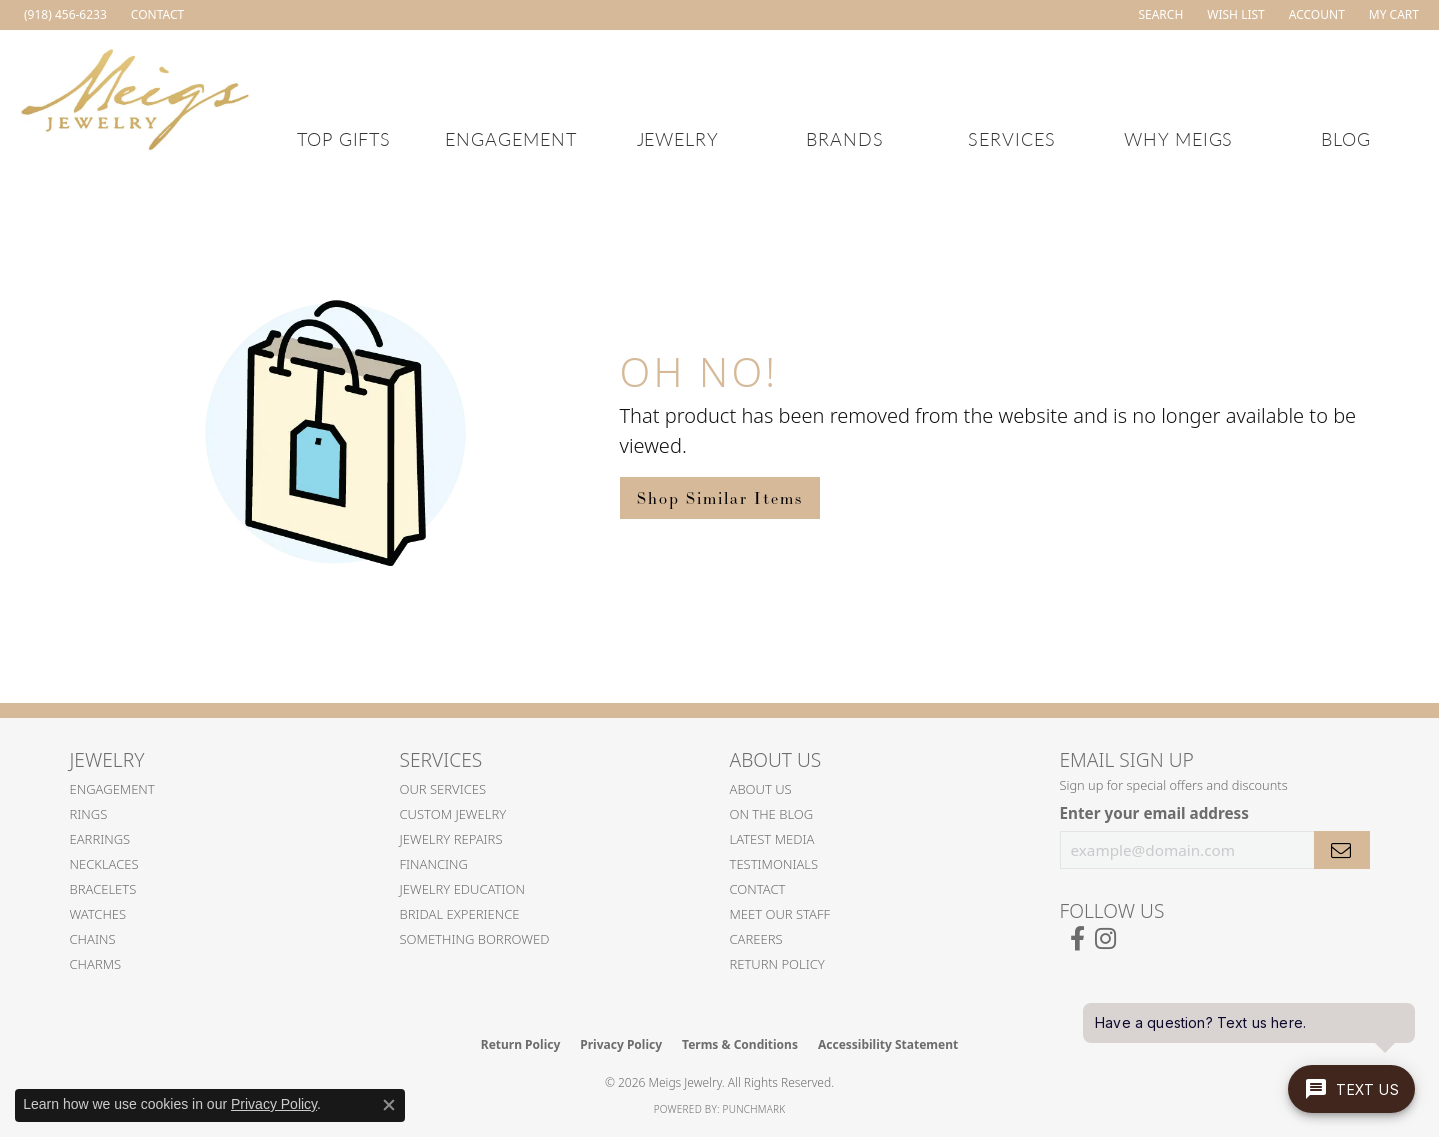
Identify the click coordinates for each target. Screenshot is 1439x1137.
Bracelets (103, 889)
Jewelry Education (462, 889)
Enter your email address (1154, 813)
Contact (758, 889)
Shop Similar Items (720, 498)
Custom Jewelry (453, 814)
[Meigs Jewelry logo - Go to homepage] (135, 96)
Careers (756, 939)
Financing (434, 864)
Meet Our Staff (780, 914)
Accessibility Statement (888, 1044)
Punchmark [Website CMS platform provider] (754, 1109)
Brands (845, 138)
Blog (1346, 138)
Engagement (511, 138)
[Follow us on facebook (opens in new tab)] (1077, 939)
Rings (89, 814)
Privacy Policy (621, 1044)
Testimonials (774, 864)
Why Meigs (1179, 138)
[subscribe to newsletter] (1342, 850)
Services (1012, 138)
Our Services (443, 789)
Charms (96, 964)
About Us (761, 789)
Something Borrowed (475, 939)
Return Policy (777, 964)
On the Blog (772, 814)
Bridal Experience (460, 914)
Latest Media (772, 839)
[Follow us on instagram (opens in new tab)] (1105, 939)
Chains (93, 939)
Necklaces (104, 864)
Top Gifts (344, 138)
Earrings (100, 839)
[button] (1158, 15)
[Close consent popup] (389, 1105)
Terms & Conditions (740, 1044)
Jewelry (678, 138)
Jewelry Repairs (451, 839)
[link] (63, 15)
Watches (98, 914)
